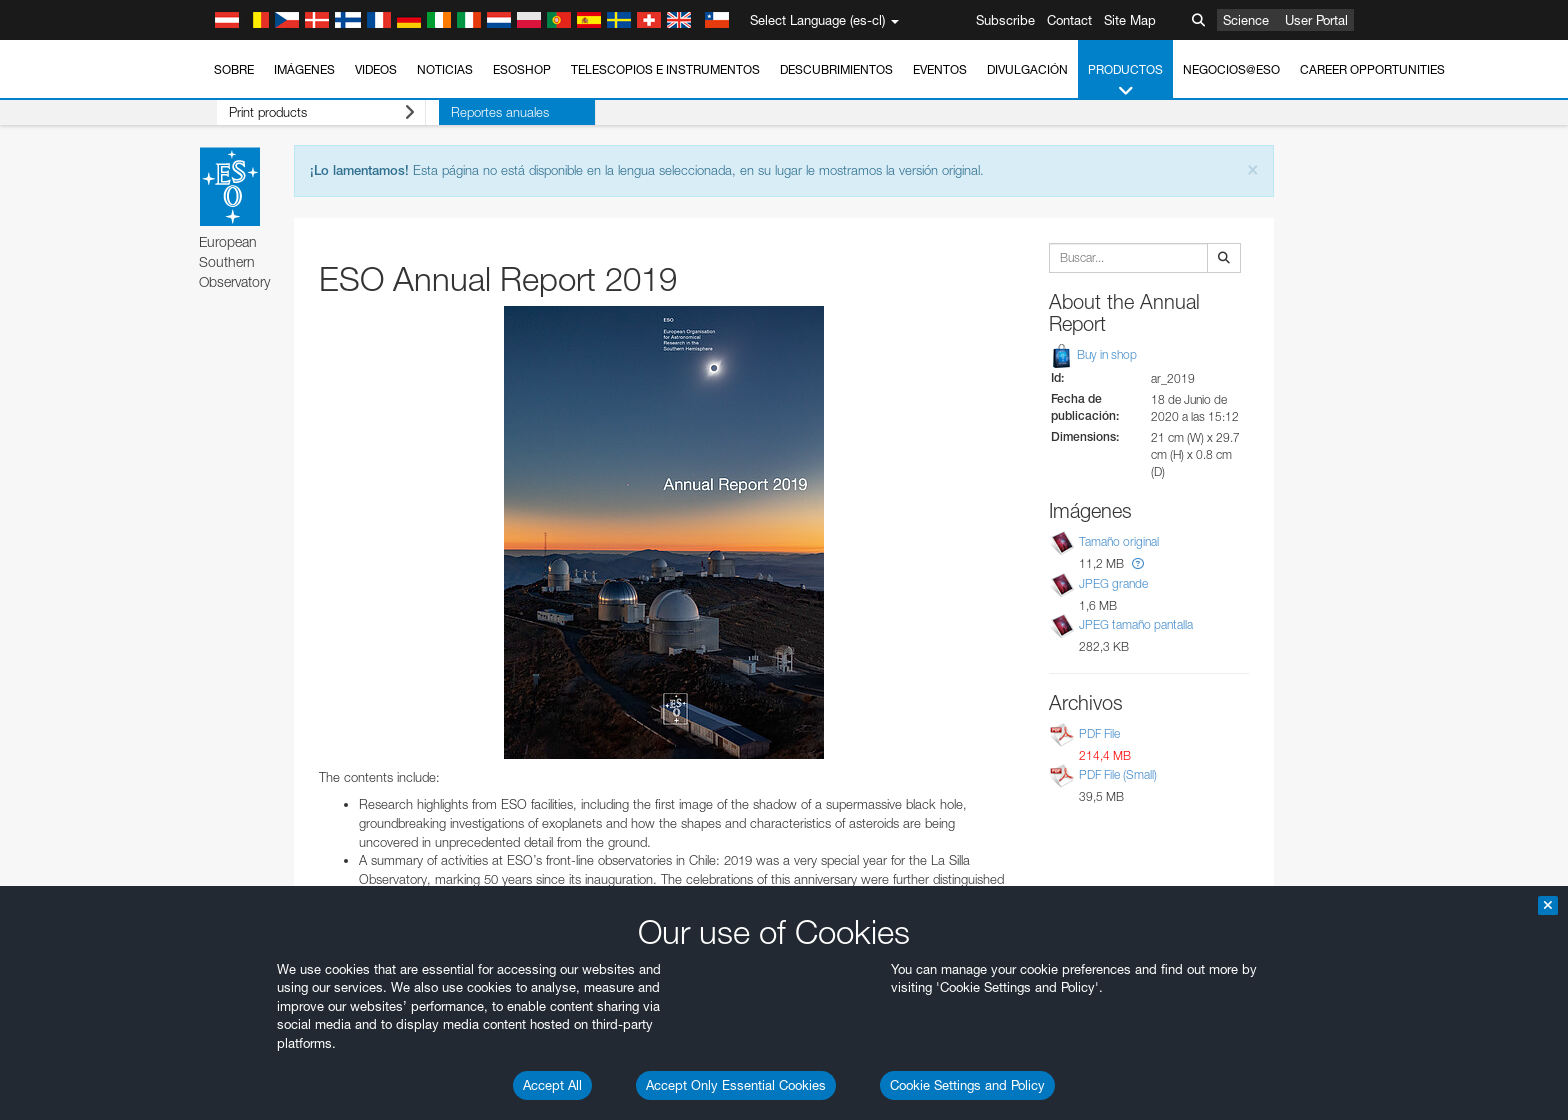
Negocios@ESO (1231, 69)
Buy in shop (1093, 354)
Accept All (552, 1085)
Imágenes (304, 69)
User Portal (1316, 20)
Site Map (1130, 20)
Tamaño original (1119, 542)
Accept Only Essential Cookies (736, 1085)
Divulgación (1027, 69)
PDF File (1099, 733)
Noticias (445, 69)
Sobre (234, 69)
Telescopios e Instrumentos (665, 69)
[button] (1138, 563)
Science (1246, 20)
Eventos (940, 69)
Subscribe (1005, 20)
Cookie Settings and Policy (967, 1085)
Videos (376, 69)
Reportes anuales (474, 112)
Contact (1069, 20)
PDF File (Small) (1118, 774)
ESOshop (522, 69)
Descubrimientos (836, 69)
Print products (309, 112)
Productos (1125, 81)
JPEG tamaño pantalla (1136, 624)
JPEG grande (1113, 583)
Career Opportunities (1372, 69)
